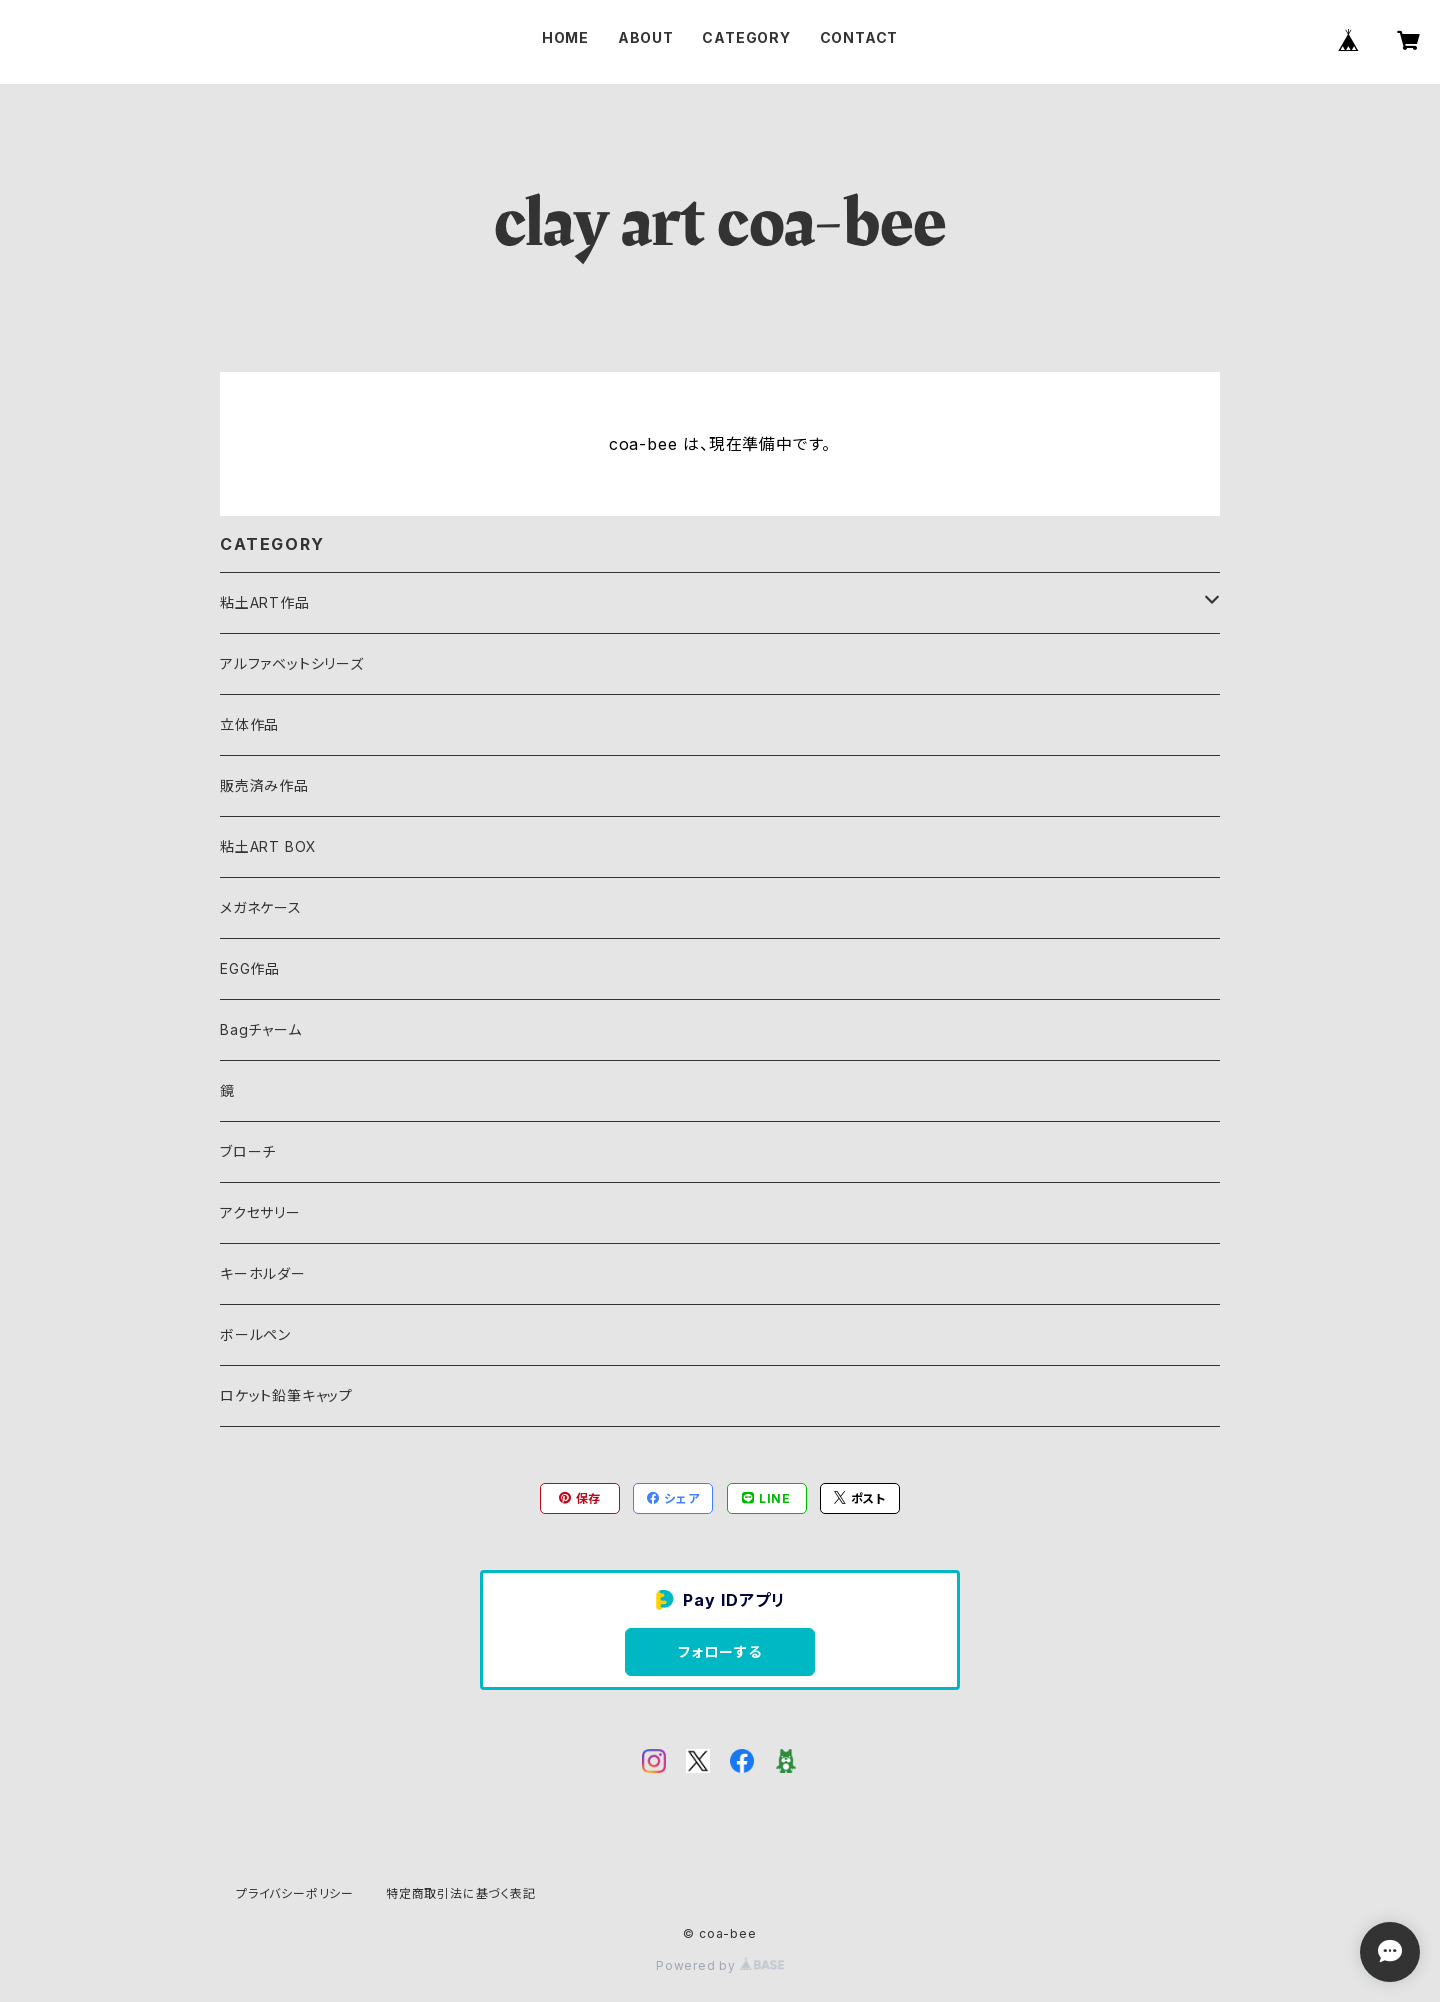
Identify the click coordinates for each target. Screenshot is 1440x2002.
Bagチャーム (261, 1029)
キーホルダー (263, 1273)
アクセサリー (260, 1212)
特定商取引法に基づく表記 (461, 1893)
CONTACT (859, 37)
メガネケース (261, 907)
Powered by (720, 1965)
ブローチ (248, 1151)
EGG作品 (250, 968)
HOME (565, 37)
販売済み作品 (264, 785)
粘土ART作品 (265, 602)
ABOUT (646, 37)
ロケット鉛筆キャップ (286, 1395)
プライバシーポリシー (295, 1893)
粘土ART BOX (268, 846)
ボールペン (255, 1334)
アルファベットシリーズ (292, 663)
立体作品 (249, 724)
